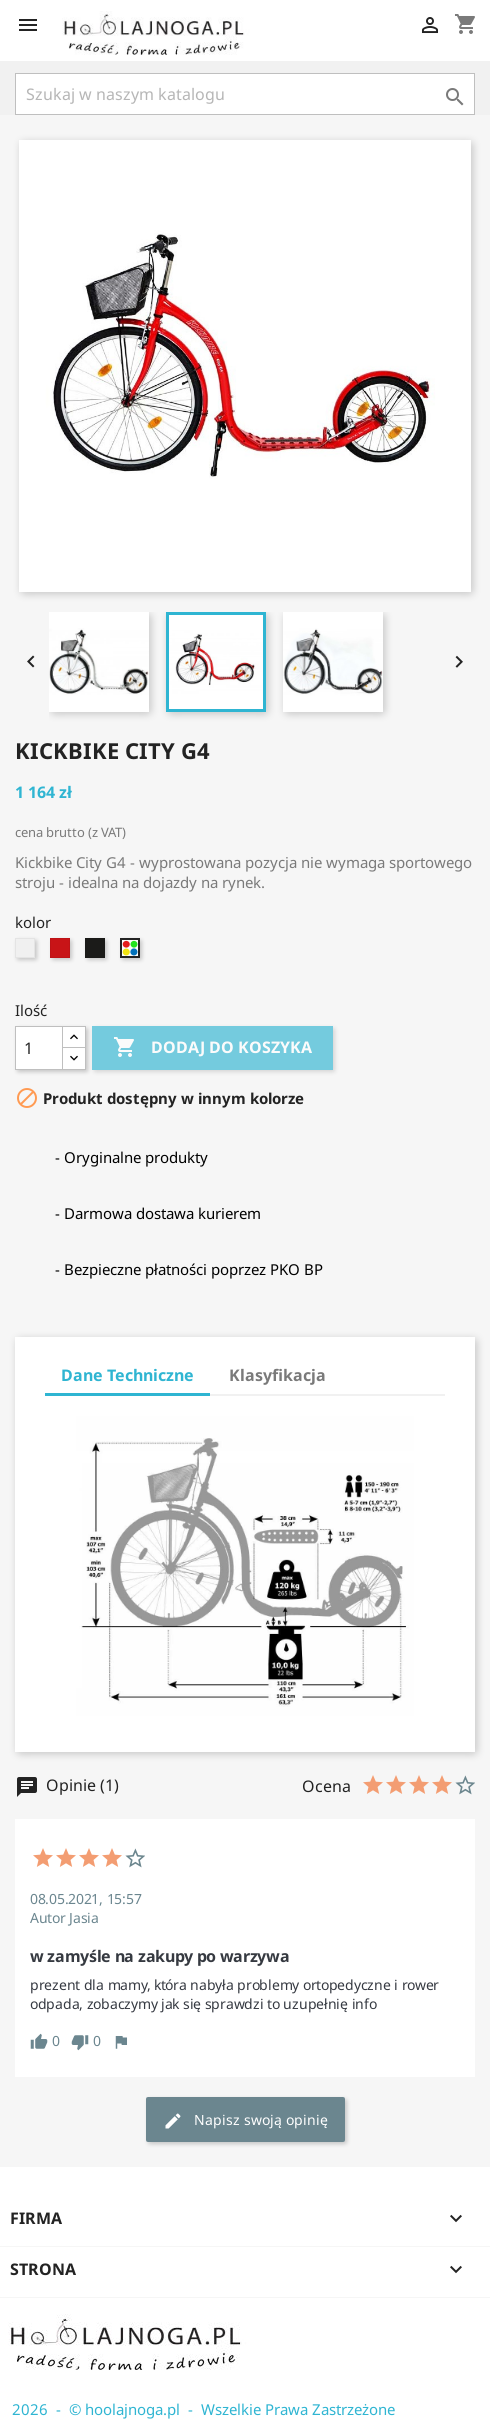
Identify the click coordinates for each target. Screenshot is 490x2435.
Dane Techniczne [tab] (127, 1375)
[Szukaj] (245, 94)
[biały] (27, 953)
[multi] (132, 953)
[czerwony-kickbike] (62, 953)
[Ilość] (39, 1048)
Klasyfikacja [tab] (277, 1375)
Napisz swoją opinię (245, 2120)
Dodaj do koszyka (212, 1048)
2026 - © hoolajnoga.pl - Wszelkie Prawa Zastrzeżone (197, 2409)
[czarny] (97, 953)
